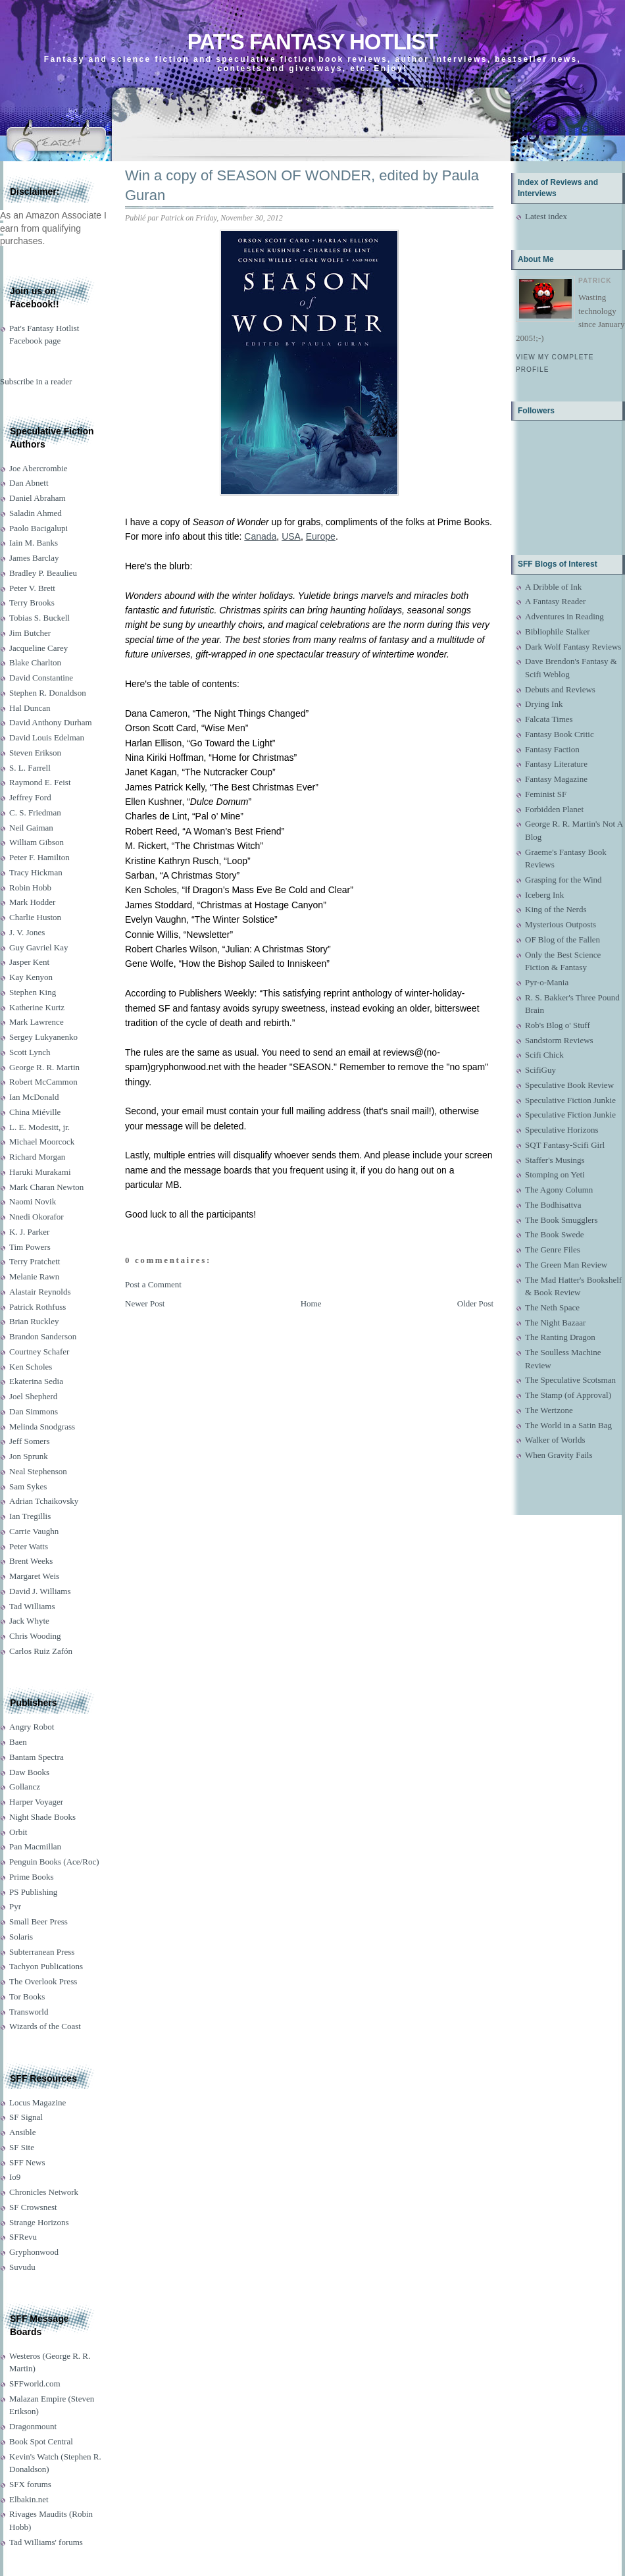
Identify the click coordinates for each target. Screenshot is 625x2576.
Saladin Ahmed (35, 513)
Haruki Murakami (40, 1172)
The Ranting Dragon (560, 1337)
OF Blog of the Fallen (562, 939)
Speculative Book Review (569, 1085)
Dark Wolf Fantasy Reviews (573, 647)
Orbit (18, 1832)
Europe (321, 536)
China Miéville (35, 1112)
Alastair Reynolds (40, 1292)
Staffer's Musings (555, 1160)
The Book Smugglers (561, 1220)
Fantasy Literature (556, 764)
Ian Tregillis (30, 1516)
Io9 (14, 2177)
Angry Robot (31, 1727)
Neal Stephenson (38, 1471)
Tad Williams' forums (46, 2542)
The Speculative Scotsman (570, 1380)
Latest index (546, 216)
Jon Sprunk (28, 1456)
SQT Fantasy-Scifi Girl (565, 1145)
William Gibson (36, 842)
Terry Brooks (32, 602)
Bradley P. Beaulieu (43, 573)
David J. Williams (39, 1591)
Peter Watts (28, 1546)
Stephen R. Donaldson (47, 693)
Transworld (28, 2012)
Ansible (22, 2132)
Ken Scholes (30, 1367)
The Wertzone (549, 1410)
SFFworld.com (35, 2383)
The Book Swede (554, 1234)
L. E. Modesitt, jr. (39, 1127)
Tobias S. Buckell (39, 618)
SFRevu (23, 2237)
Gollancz (24, 1786)
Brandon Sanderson (42, 1336)
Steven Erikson (35, 753)
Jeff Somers (29, 1441)
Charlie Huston (35, 917)
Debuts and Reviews (560, 689)
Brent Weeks (31, 1561)
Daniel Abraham (37, 498)
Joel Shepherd (33, 1396)
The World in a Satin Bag (568, 1425)
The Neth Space (552, 1307)
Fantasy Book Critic (559, 734)
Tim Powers (30, 1247)
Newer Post (144, 1303)
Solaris (21, 1937)
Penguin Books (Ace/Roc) (54, 1862)
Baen (18, 1742)
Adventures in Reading (564, 616)
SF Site (21, 2147)
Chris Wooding (35, 1636)
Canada (260, 536)
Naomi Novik (32, 1201)
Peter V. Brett (32, 588)
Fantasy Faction (552, 749)
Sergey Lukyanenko (43, 1037)
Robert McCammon (43, 1082)
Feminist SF (545, 794)
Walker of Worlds (555, 1440)
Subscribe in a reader (36, 381)
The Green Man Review (566, 1265)
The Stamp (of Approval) (568, 1395)
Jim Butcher (30, 633)
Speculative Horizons (562, 1130)
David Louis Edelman (46, 737)
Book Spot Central (41, 2441)
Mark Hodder (32, 902)
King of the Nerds (556, 909)
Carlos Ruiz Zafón (40, 1651)
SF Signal (26, 2117)
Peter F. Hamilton (39, 857)
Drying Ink (543, 704)
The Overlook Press (43, 1981)
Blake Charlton (35, 662)
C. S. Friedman (35, 812)
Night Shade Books (42, 1817)
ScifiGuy (540, 1070)
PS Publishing (33, 1892)
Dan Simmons (33, 1411)
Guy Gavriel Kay (38, 947)
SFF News (27, 2162)
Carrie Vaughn (34, 1531)
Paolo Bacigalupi (38, 528)
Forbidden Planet (554, 809)
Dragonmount (33, 2426)
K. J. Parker (29, 1232)
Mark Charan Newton (46, 1187)
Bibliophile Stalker (557, 631)
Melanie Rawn (34, 1276)
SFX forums (30, 2484)
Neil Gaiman (31, 828)
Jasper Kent (29, 962)
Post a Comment (153, 1284)
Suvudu (22, 2267)
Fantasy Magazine (556, 779)
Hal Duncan (29, 708)
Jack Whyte (29, 1621)
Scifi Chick (544, 1055)
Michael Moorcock (41, 1141)
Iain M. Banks (33, 543)
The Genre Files (552, 1249)
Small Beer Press (38, 1921)
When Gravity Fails (559, 1455)
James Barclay (34, 558)
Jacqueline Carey (38, 648)
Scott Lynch (29, 1052)
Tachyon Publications (46, 1966)
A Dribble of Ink (553, 587)
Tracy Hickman (36, 872)
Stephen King (32, 992)
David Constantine (41, 678)
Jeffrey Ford (30, 797)
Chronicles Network (43, 2192)
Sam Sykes (28, 1486)
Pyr (15, 1906)
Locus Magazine (37, 2102)
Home (311, 1303)
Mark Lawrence (36, 1022)
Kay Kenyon (31, 977)
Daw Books (29, 1772)
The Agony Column (559, 1190)
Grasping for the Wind (563, 880)
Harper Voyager (36, 1802)
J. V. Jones (27, 932)
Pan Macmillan (35, 1846)
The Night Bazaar (555, 1322)
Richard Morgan (37, 1157)
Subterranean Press (41, 1952)
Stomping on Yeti (555, 1174)
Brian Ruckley (34, 1321)
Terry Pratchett (34, 1261)
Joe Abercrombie (38, 468)
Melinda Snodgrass (42, 1426)
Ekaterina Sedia (36, 1381)
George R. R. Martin (44, 1067)
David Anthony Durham (50, 722)
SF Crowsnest (33, 2207)
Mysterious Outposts (560, 924)
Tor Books (27, 1996)
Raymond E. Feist (40, 782)
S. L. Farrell (30, 768)
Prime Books (31, 1877)
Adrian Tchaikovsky (43, 1501)
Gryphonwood (34, 2252)
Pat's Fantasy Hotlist (313, 42)
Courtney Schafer (39, 1351)
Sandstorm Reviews (559, 1040)
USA (291, 536)
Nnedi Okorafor (36, 1217)
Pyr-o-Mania (546, 982)
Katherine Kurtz (36, 1007)
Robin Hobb (30, 887)
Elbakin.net (29, 2499)
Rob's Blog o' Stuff (557, 1025)
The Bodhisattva (553, 1205)
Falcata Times (549, 719)
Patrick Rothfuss (37, 1307)
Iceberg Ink (544, 895)
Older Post (475, 1303)
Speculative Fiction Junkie (570, 1100)
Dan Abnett (29, 483)
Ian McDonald (34, 1097)
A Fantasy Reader (555, 601)
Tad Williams (32, 1606)
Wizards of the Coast (45, 2026)
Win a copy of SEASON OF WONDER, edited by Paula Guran (302, 185)
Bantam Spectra (36, 1757)
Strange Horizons (39, 2222)
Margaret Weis (34, 1576)
